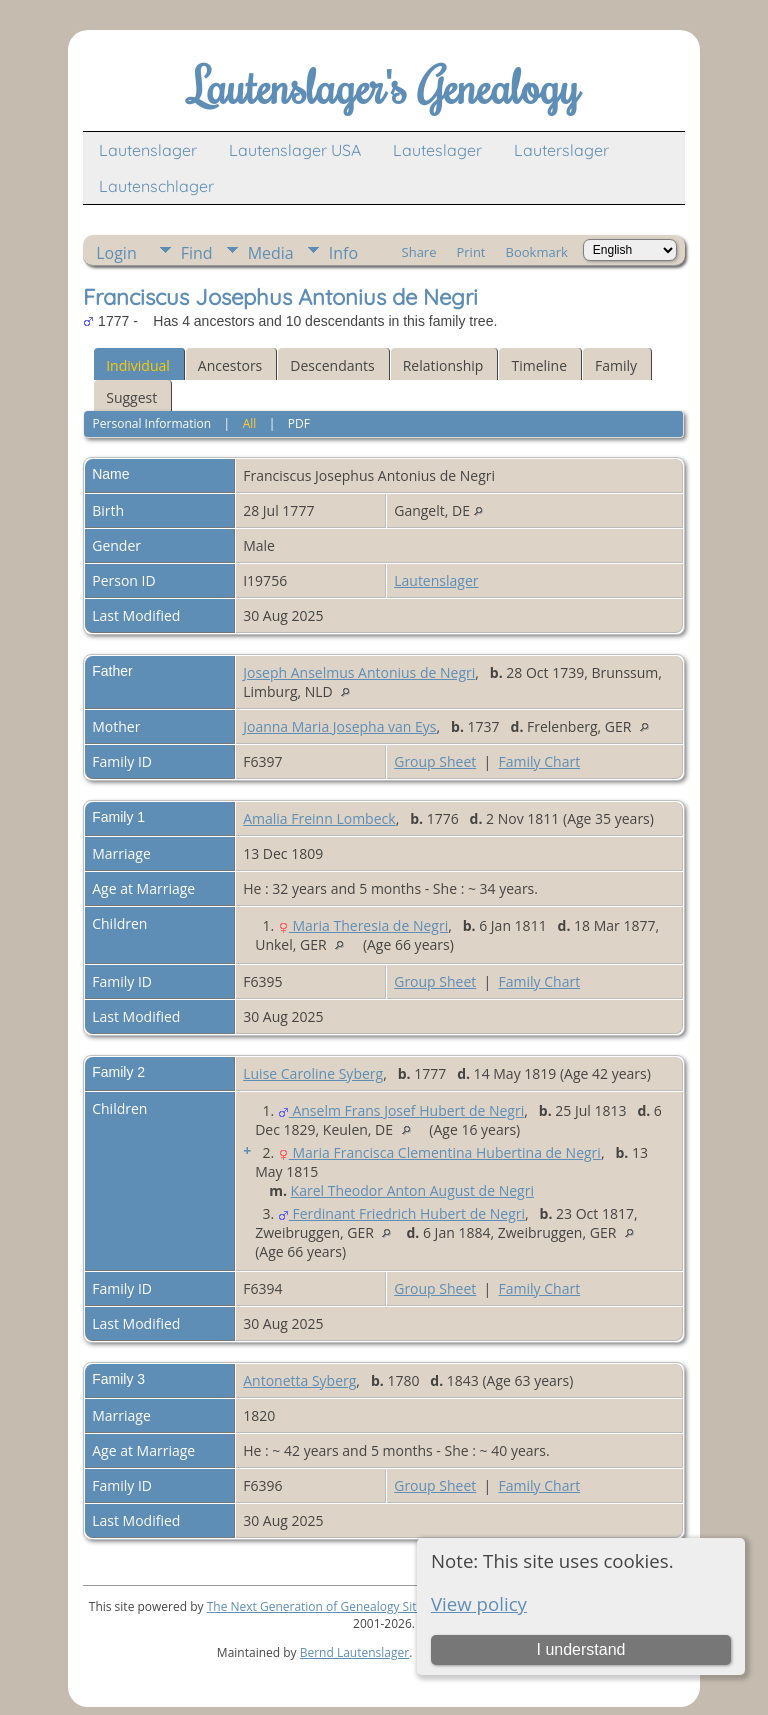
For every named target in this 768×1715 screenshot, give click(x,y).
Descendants (332, 365)
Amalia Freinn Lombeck (319, 818)
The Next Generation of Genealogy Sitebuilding (338, 1606)
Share (419, 252)
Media (271, 253)
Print (470, 252)
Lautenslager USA (295, 150)
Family (616, 365)
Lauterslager (561, 150)
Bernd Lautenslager (354, 1652)
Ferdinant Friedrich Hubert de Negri (401, 1213)
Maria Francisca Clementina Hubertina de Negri (439, 1152)
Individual (138, 365)
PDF (299, 423)
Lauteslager (437, 150)
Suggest (131, 397)
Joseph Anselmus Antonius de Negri (359, 672)
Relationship (443, 365)
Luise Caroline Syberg (313, 1073)
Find (197, 253)
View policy (479, 1603)
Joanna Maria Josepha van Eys (339, 726)
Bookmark (537, 252)
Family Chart (540, 761)
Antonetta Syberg (299, 1380)
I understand (580, 1649)
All (250, 423)
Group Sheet (435, 761)
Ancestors (230, 365)
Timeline (539, 365)
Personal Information (152, 423)
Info (343, 253)
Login (116, 253)
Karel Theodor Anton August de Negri (412, 1190)
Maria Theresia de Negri (363, 925)
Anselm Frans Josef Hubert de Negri (401, 1110)
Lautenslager (148, 150)
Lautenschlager (156, 186)
